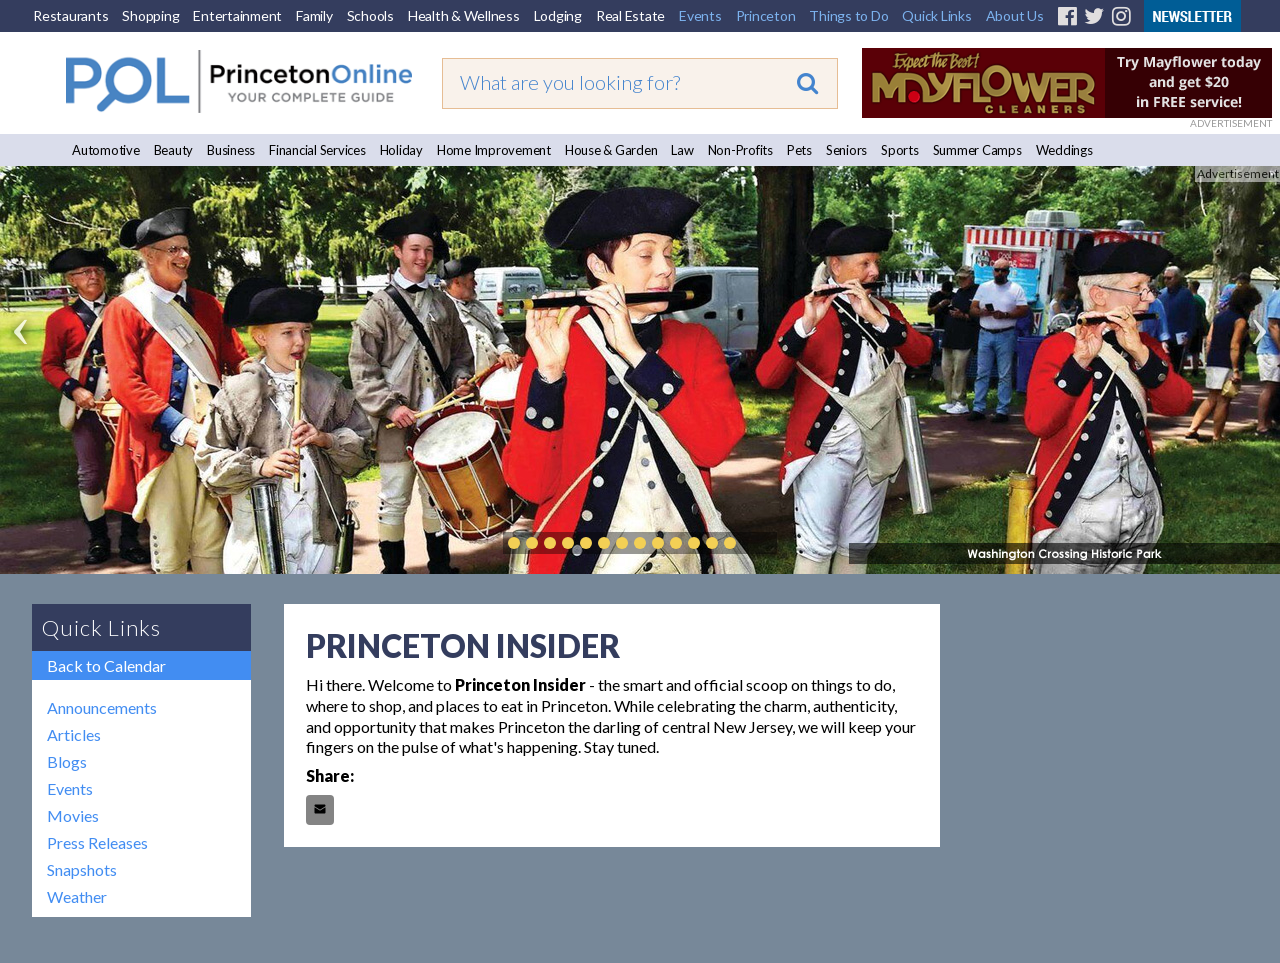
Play (760, 543)
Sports (900, 150)
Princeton (766, 15)
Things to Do (848, 15)
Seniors (846, 150)
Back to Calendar (106, 665)
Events (700, 15)
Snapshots (82, 869)
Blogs (67, 761)
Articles (74, 734)
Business (231, 150)
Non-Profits (740, 150)
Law (682, 150)
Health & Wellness (464, 15)
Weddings (1064, 150)
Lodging (558, 15)
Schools (370, 15)
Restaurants (70, 15)
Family (314, 15)
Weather (77, 896)
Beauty (174, 150)
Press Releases (97, 842)
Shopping (150, 15)
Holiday (401, 150)
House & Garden (611, 150)
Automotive (106, 150)
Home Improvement (494, 150)
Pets (799, 150)
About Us (1015, 15)
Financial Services (317, 150)
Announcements (102, 707)
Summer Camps (977, 150)
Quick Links (936, 15)
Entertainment (237, 15)
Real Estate (630, 15)
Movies (73, 815)
